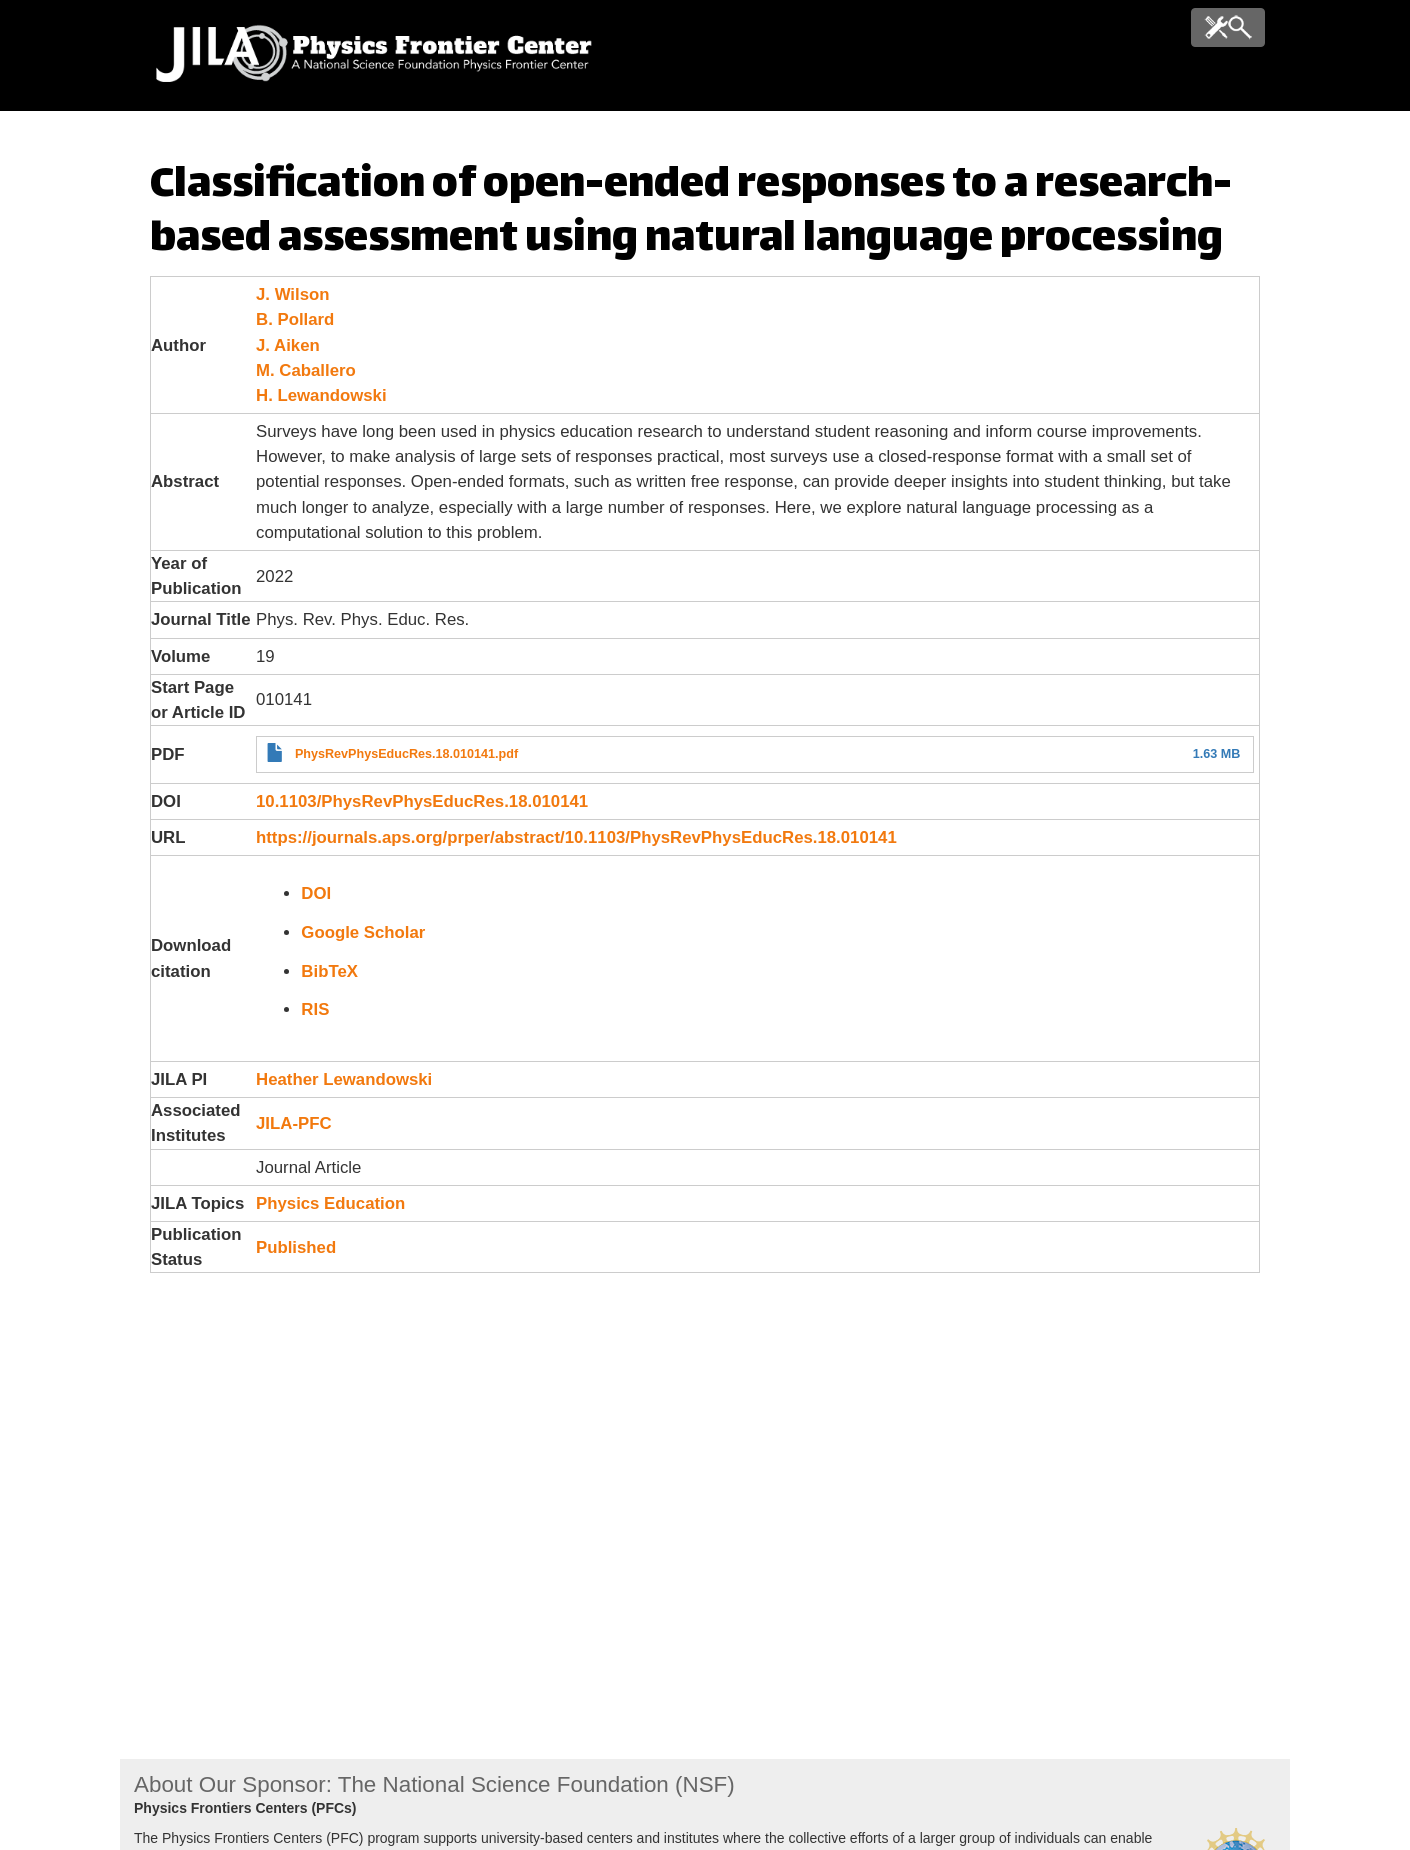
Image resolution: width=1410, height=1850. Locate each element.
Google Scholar (363, 932)
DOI (316, 893)
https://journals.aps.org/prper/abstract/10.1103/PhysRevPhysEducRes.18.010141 (576, 837)
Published (296, 1247)
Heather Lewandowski (344, 1079)
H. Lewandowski (321, 395)
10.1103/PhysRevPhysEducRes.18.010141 (422, 801)
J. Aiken (288, 345)
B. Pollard (295, 319)
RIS (315, 1009)
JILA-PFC (294, 1123)
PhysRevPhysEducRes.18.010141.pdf (406, 754)
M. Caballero (306, 370)
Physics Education (330, 1203)
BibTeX (329, 971)
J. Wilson (293, 294)
